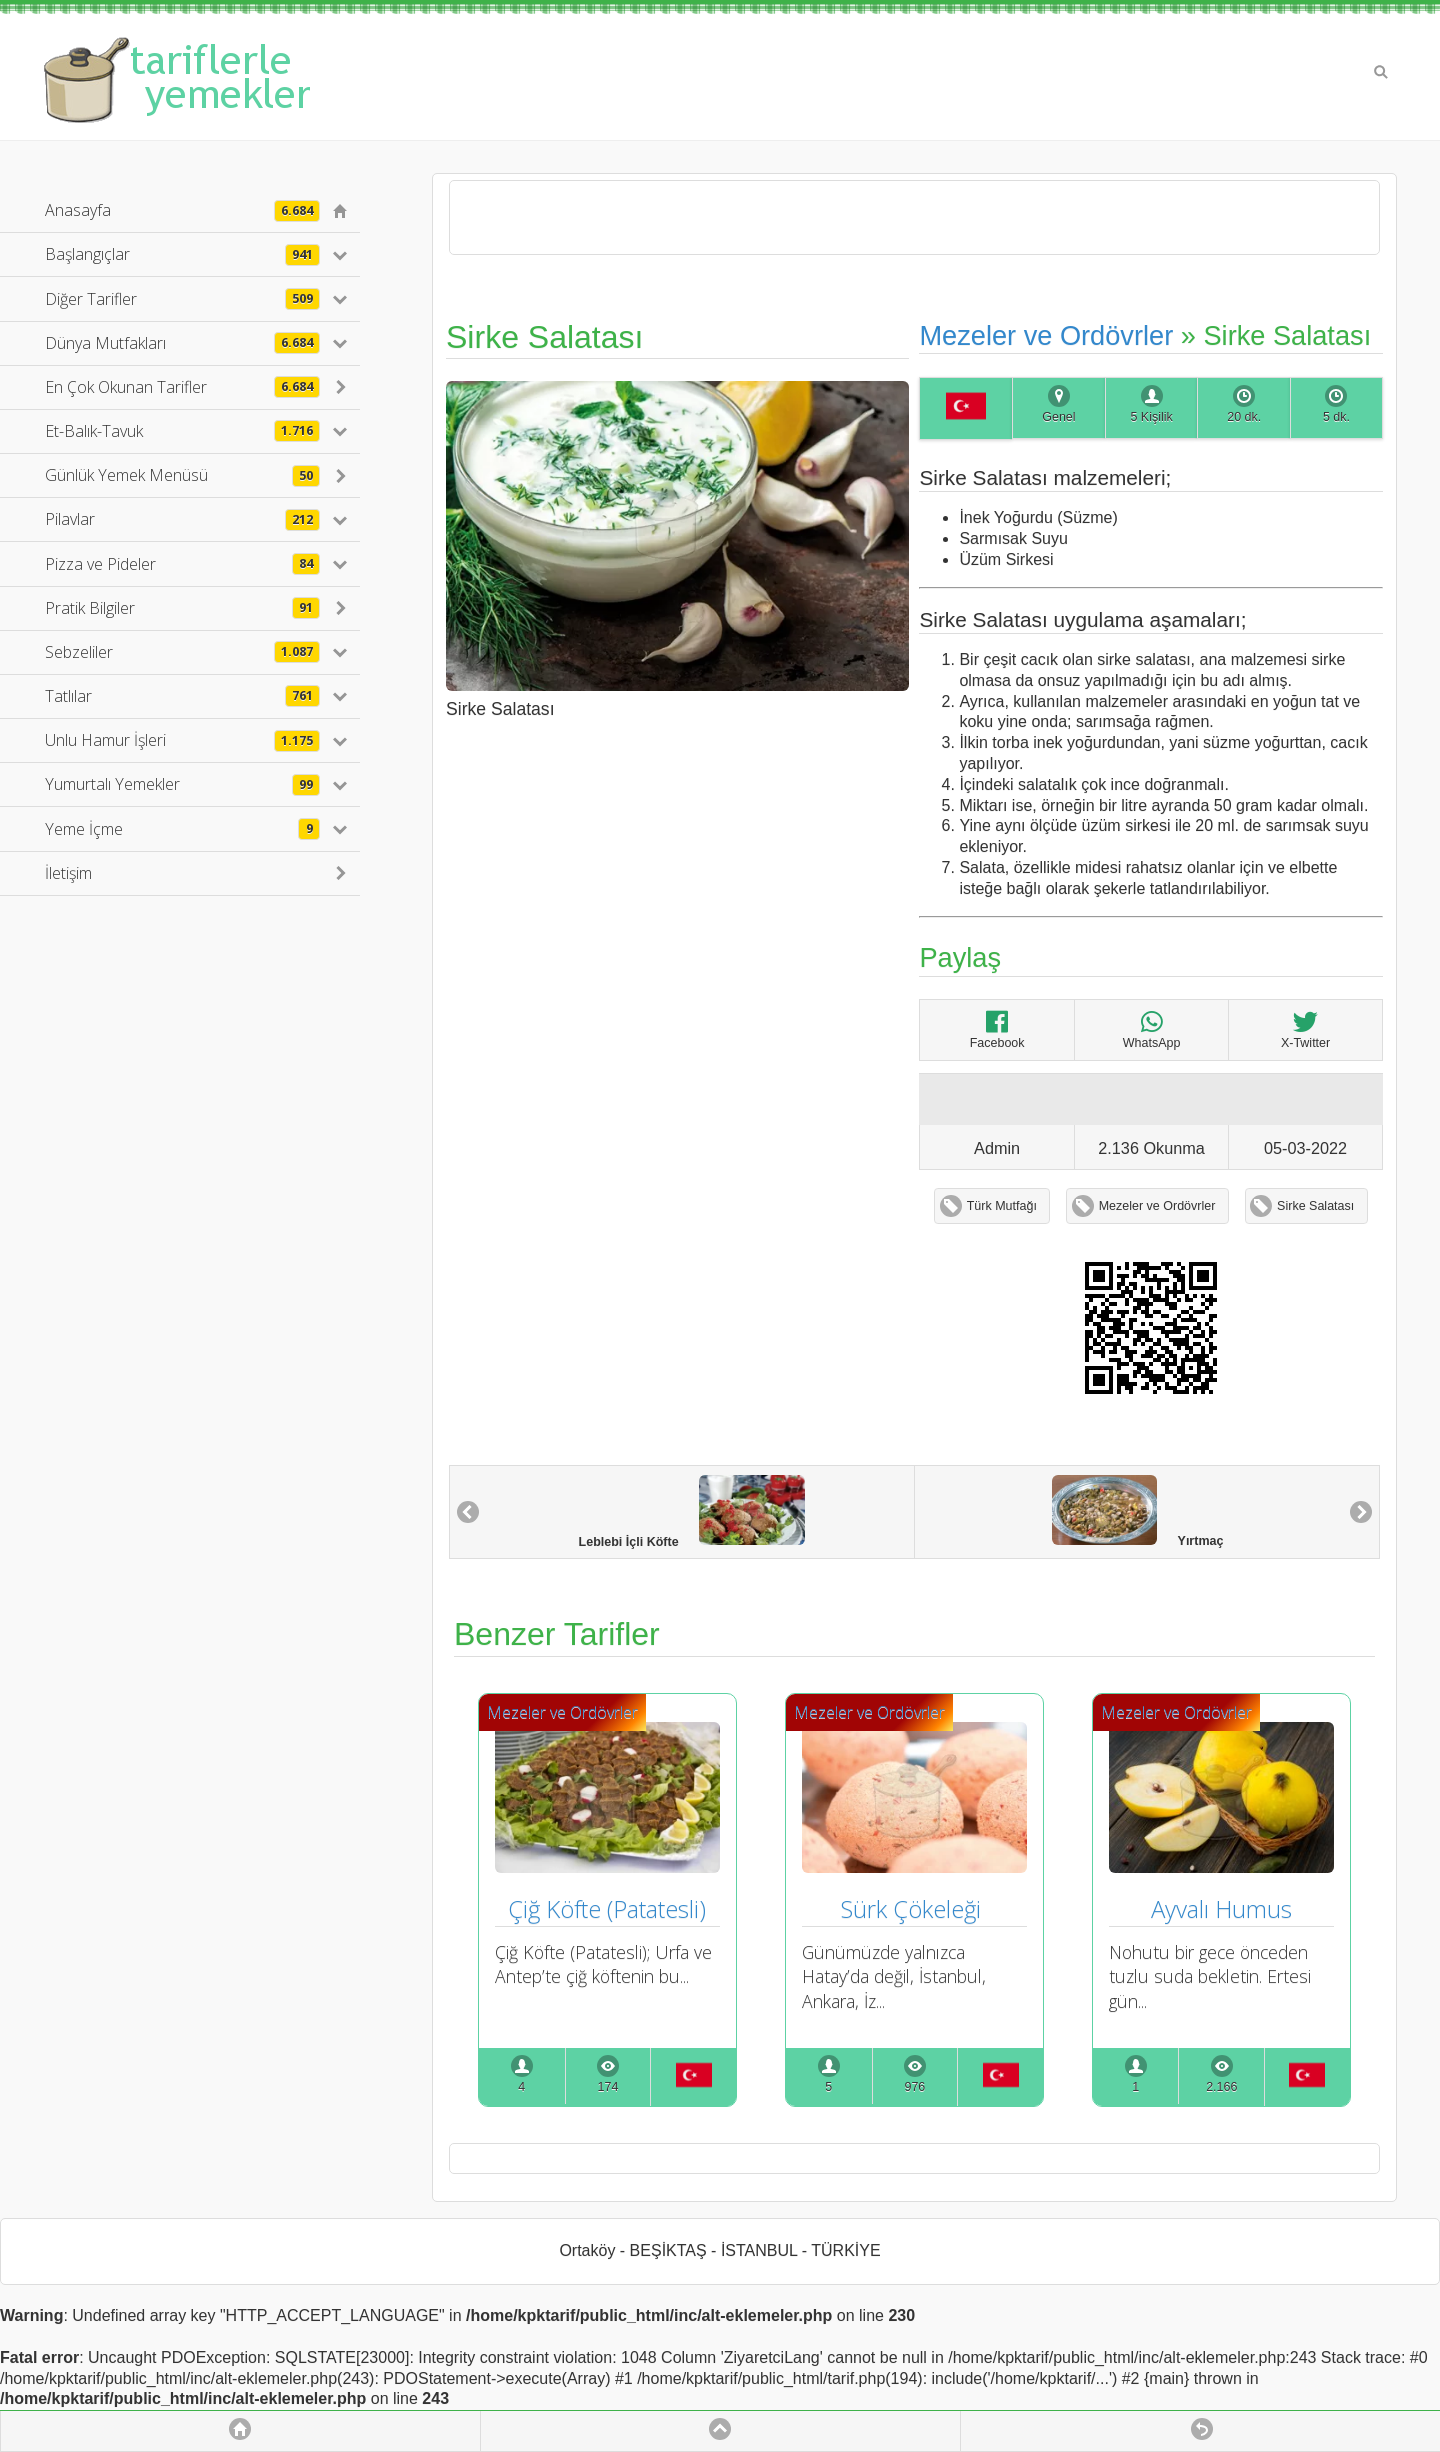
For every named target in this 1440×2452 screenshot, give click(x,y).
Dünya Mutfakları (182, 343)
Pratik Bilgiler (182, 608)
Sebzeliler (182, 652)
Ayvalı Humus (1221, 1908)
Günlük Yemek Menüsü (182, 475)
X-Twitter (1305, 1029)
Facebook (997, 1029)
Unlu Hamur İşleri (182, 740)
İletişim (68, 873)
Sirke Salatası (1315, 1206)
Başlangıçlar (182, 254)
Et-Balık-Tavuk (182, 431)
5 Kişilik (1151, 417)
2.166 (1221, 2087)
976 (914, 2087)
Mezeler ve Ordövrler (1046, 335)
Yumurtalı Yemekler (182, 784)
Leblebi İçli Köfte (692, 1512)
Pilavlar (182, 519)
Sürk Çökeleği (914, 1908)
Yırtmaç (1137, 1511)
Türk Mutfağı (1002, 1206)
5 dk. (1336, 417)
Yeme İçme (182, 829)
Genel (1058, 417)
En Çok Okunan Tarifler (182, 387)
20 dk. (1244, 417)
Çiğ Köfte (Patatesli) (607, 1908)
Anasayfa (182, 210)
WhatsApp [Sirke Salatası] (1152, 1029)
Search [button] (1381, 72)
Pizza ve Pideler (182, 564)
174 (608, 2087)
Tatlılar (182, 696)
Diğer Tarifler (182, 299)
